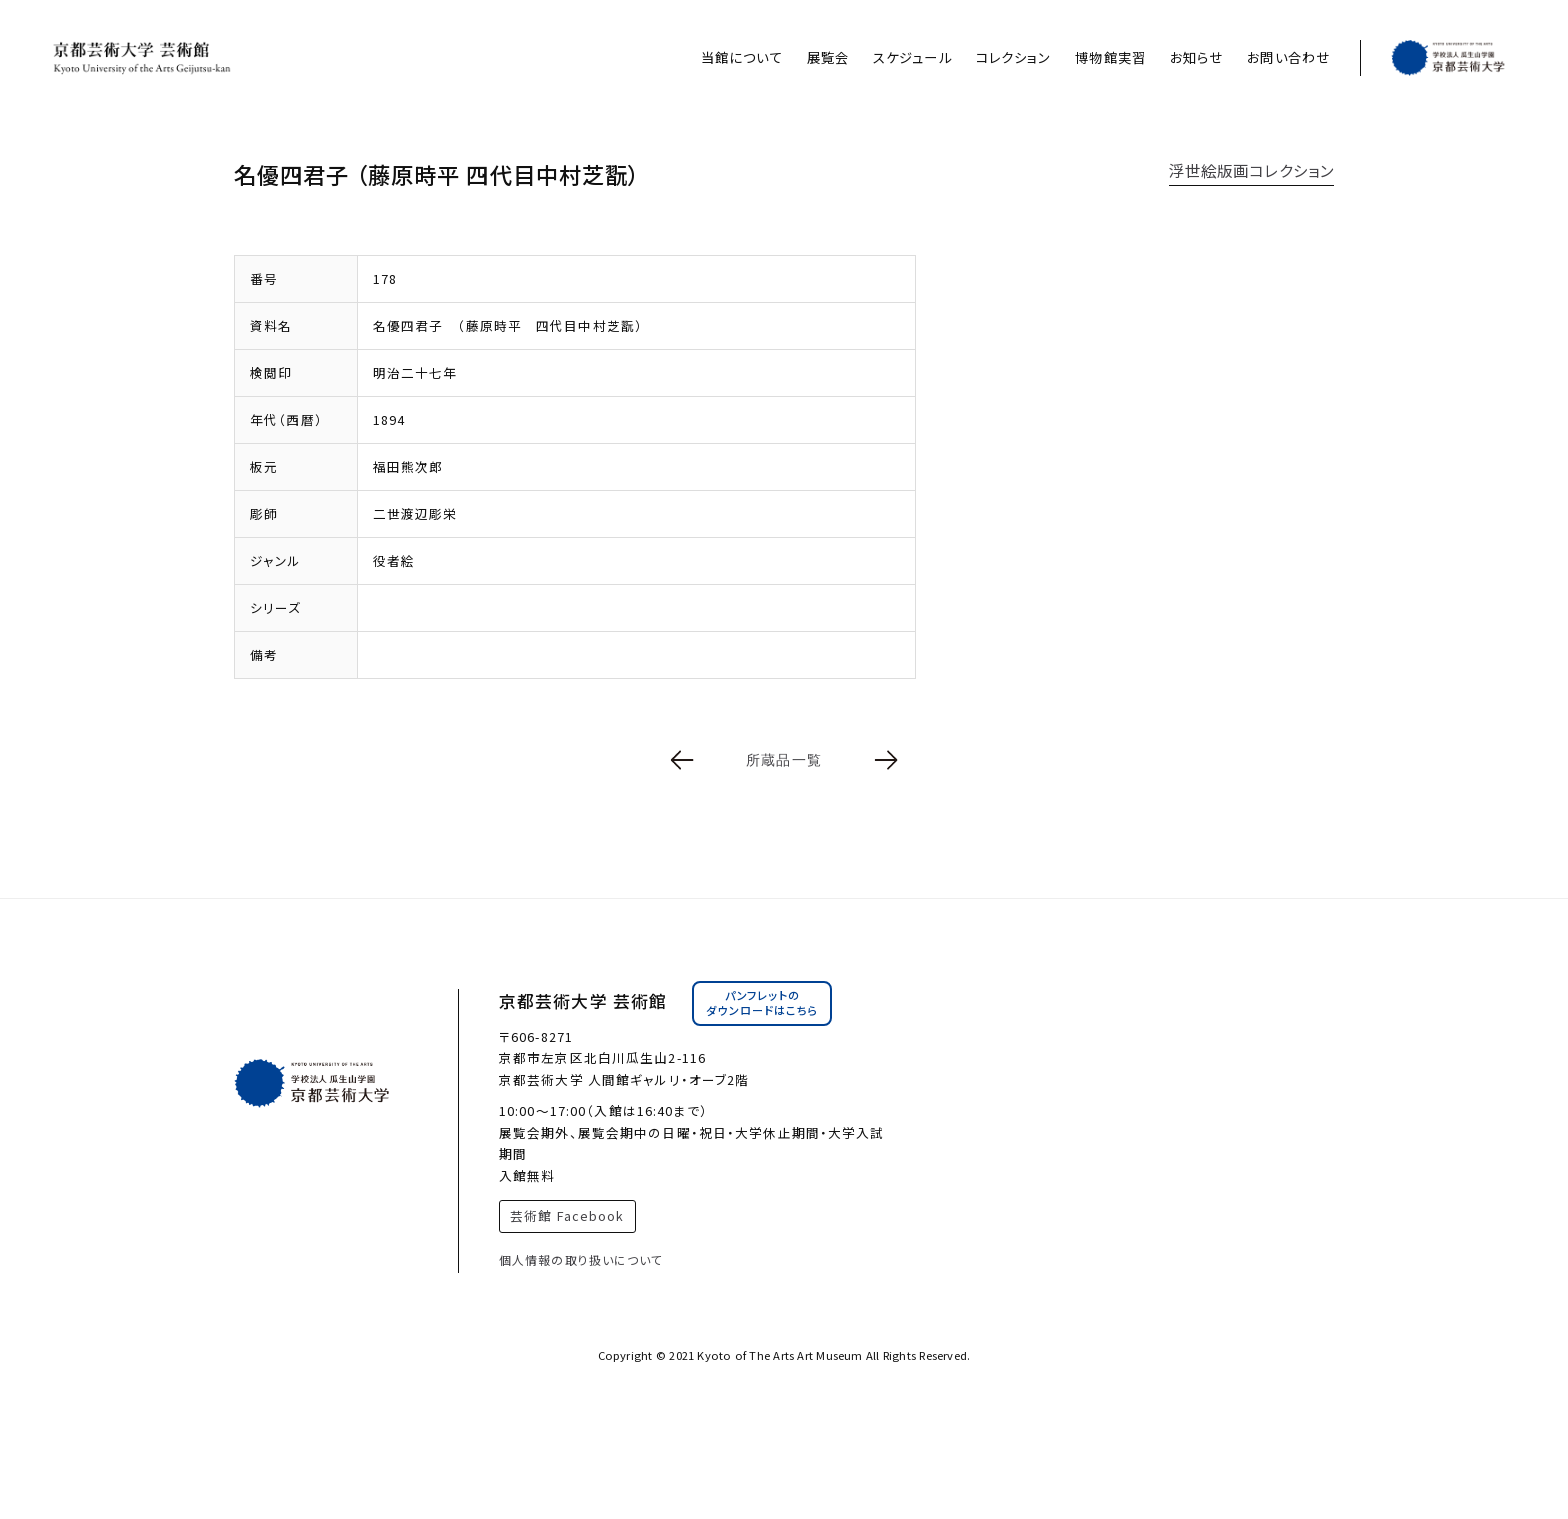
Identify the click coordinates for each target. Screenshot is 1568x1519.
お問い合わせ (1288, 57)
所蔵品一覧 (784, 760)
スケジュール (912, 57)
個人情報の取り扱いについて (581, 1259)
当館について (742, 57)
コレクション (1014, 57)
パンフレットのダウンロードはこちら (762, 1003)
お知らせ (1196, 57)
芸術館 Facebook (567, 1215)
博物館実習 (1110, 57)
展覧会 (828, 57)
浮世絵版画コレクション (1251, 170)
